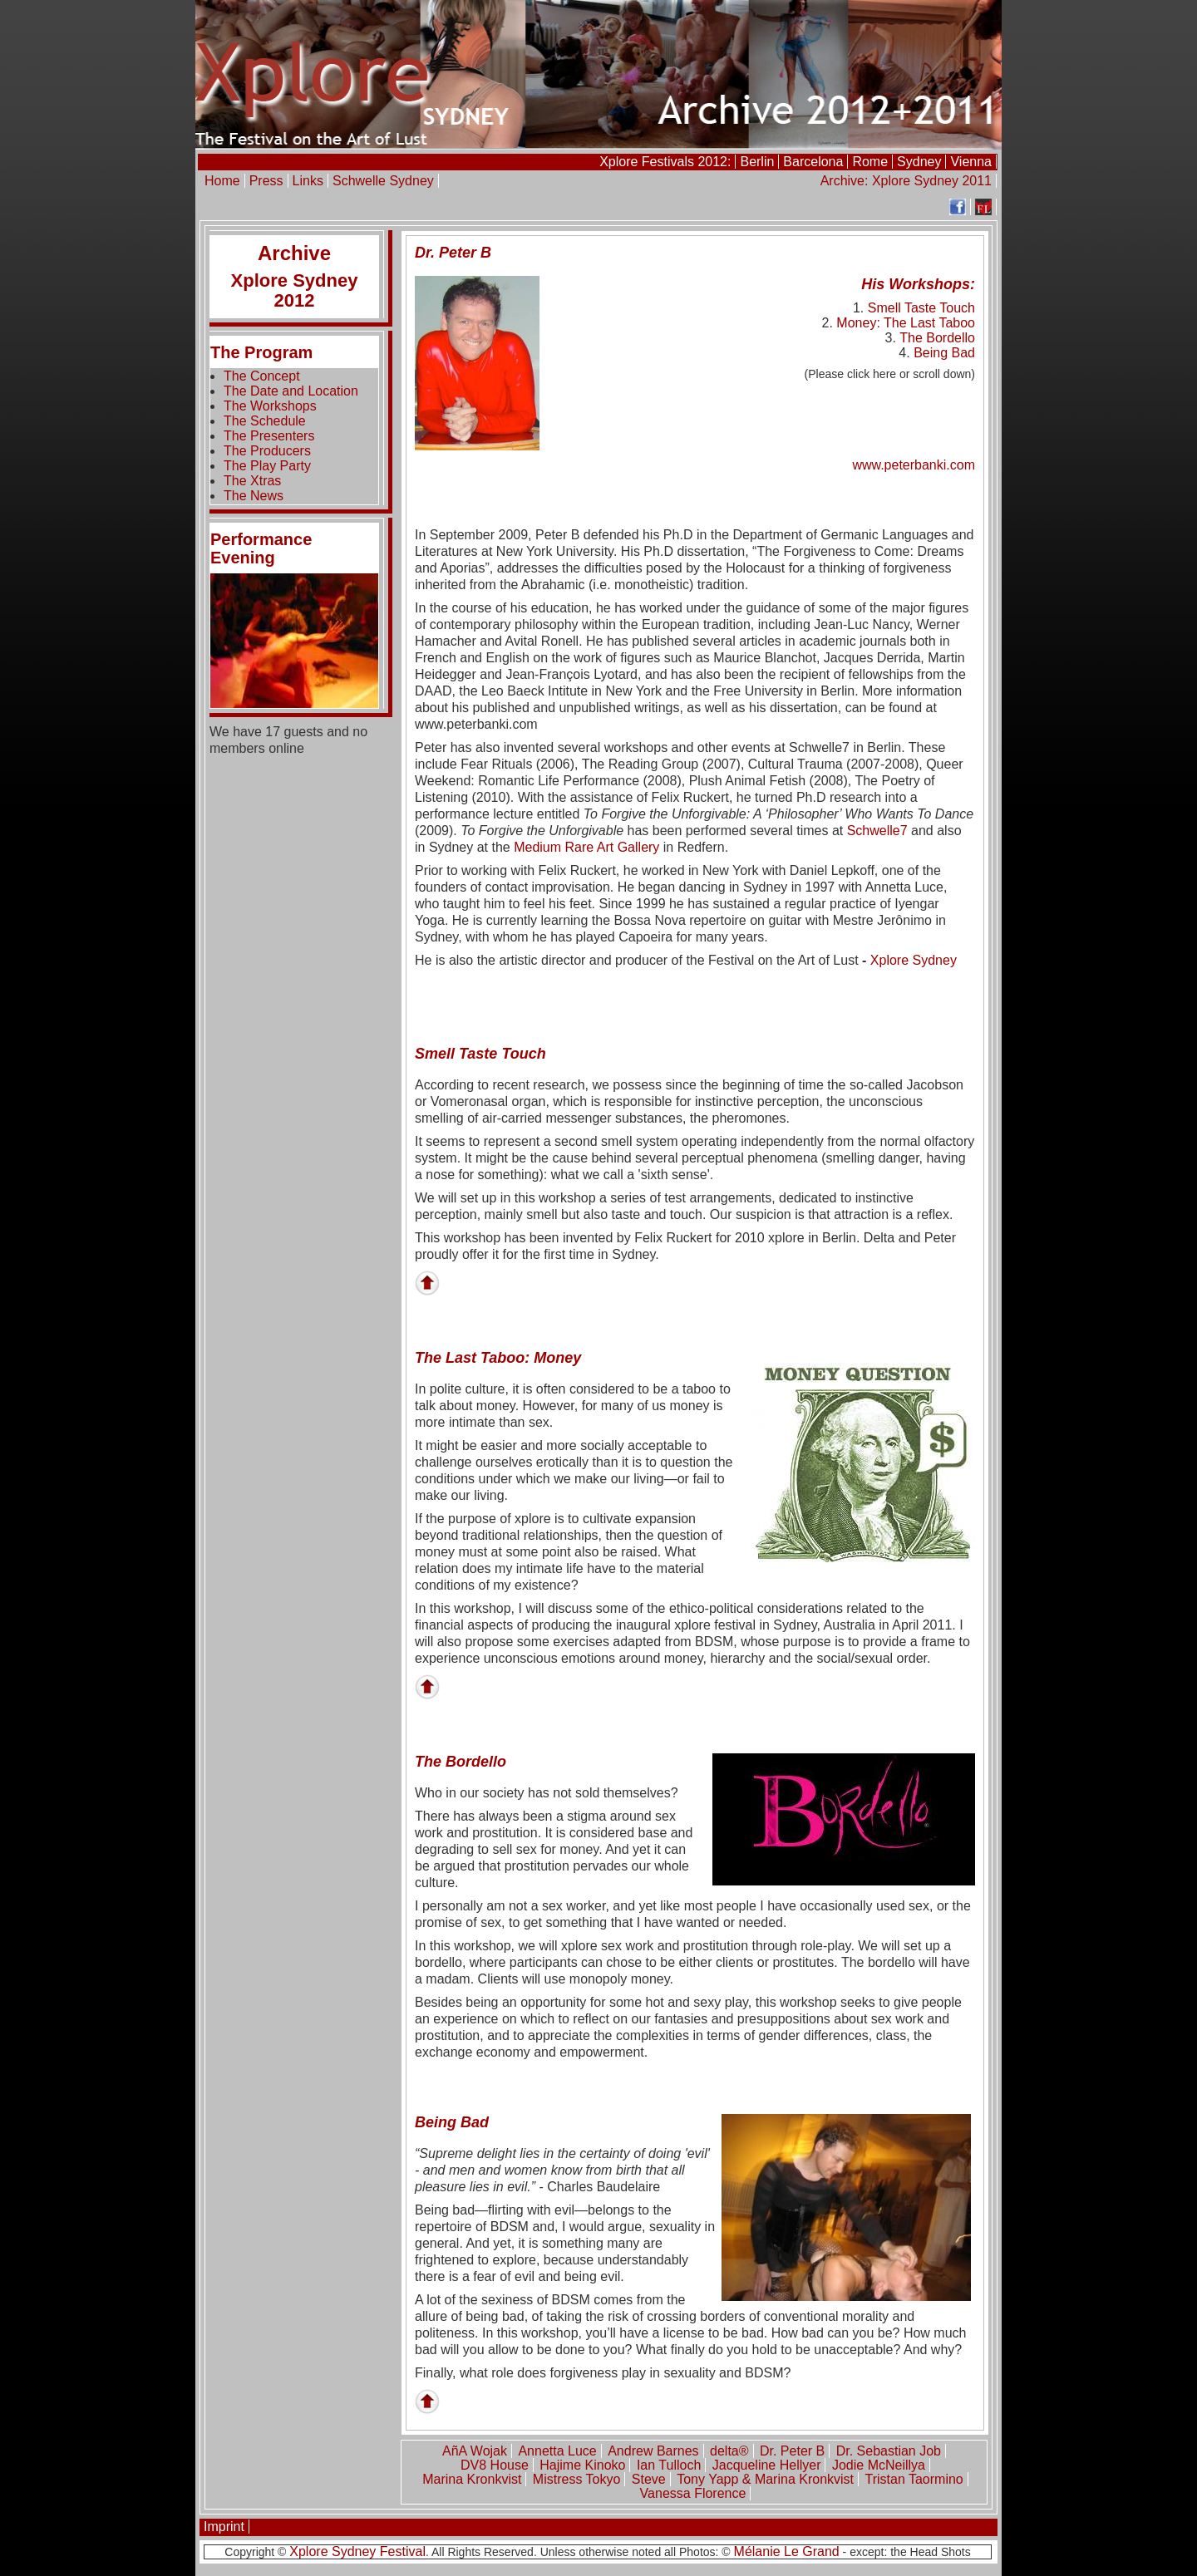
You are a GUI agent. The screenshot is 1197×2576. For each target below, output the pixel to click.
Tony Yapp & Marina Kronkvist (765, 2479)
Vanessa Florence (693, 2493)
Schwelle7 (877, 830)
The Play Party (267, 466)
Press (266, 181)
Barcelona (813, 162)
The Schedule (265, 421)
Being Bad (944, 353)
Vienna (971, 162)
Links (308, 181)
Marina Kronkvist (471, 2479)
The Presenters (269, 436)
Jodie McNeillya (878, 2465)
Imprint (224, 2526)
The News (253, 496)
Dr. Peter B (792, 2451)
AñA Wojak (474, 2451)
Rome (870, 162)
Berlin (757, 162)
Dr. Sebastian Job (888, 2451)
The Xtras (252, 481)
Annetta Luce (557, 2451)
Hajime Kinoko (582, 2465)
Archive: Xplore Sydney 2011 (906, 181)
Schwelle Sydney (383, 181)
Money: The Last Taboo (905, 323)
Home (222, 181)
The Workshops (270, 406)
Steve (649, 2479)
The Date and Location (291, 391)
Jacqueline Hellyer (766, 2465)
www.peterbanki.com (913, 465)
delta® (729, 2451)
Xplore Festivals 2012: (665, 162)
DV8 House (495, 2465)
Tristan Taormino (913, 2479)
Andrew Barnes (653, 2451)
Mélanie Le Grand (787, 2551)
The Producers (267, 451)
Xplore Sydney (913, 960)
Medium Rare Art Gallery (586, 847)
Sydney (919, 162)
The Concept (262, 376)
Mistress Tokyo (577, 2479)
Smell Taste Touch (921, 308)
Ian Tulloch (669, 2465)
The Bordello (937, 338)
